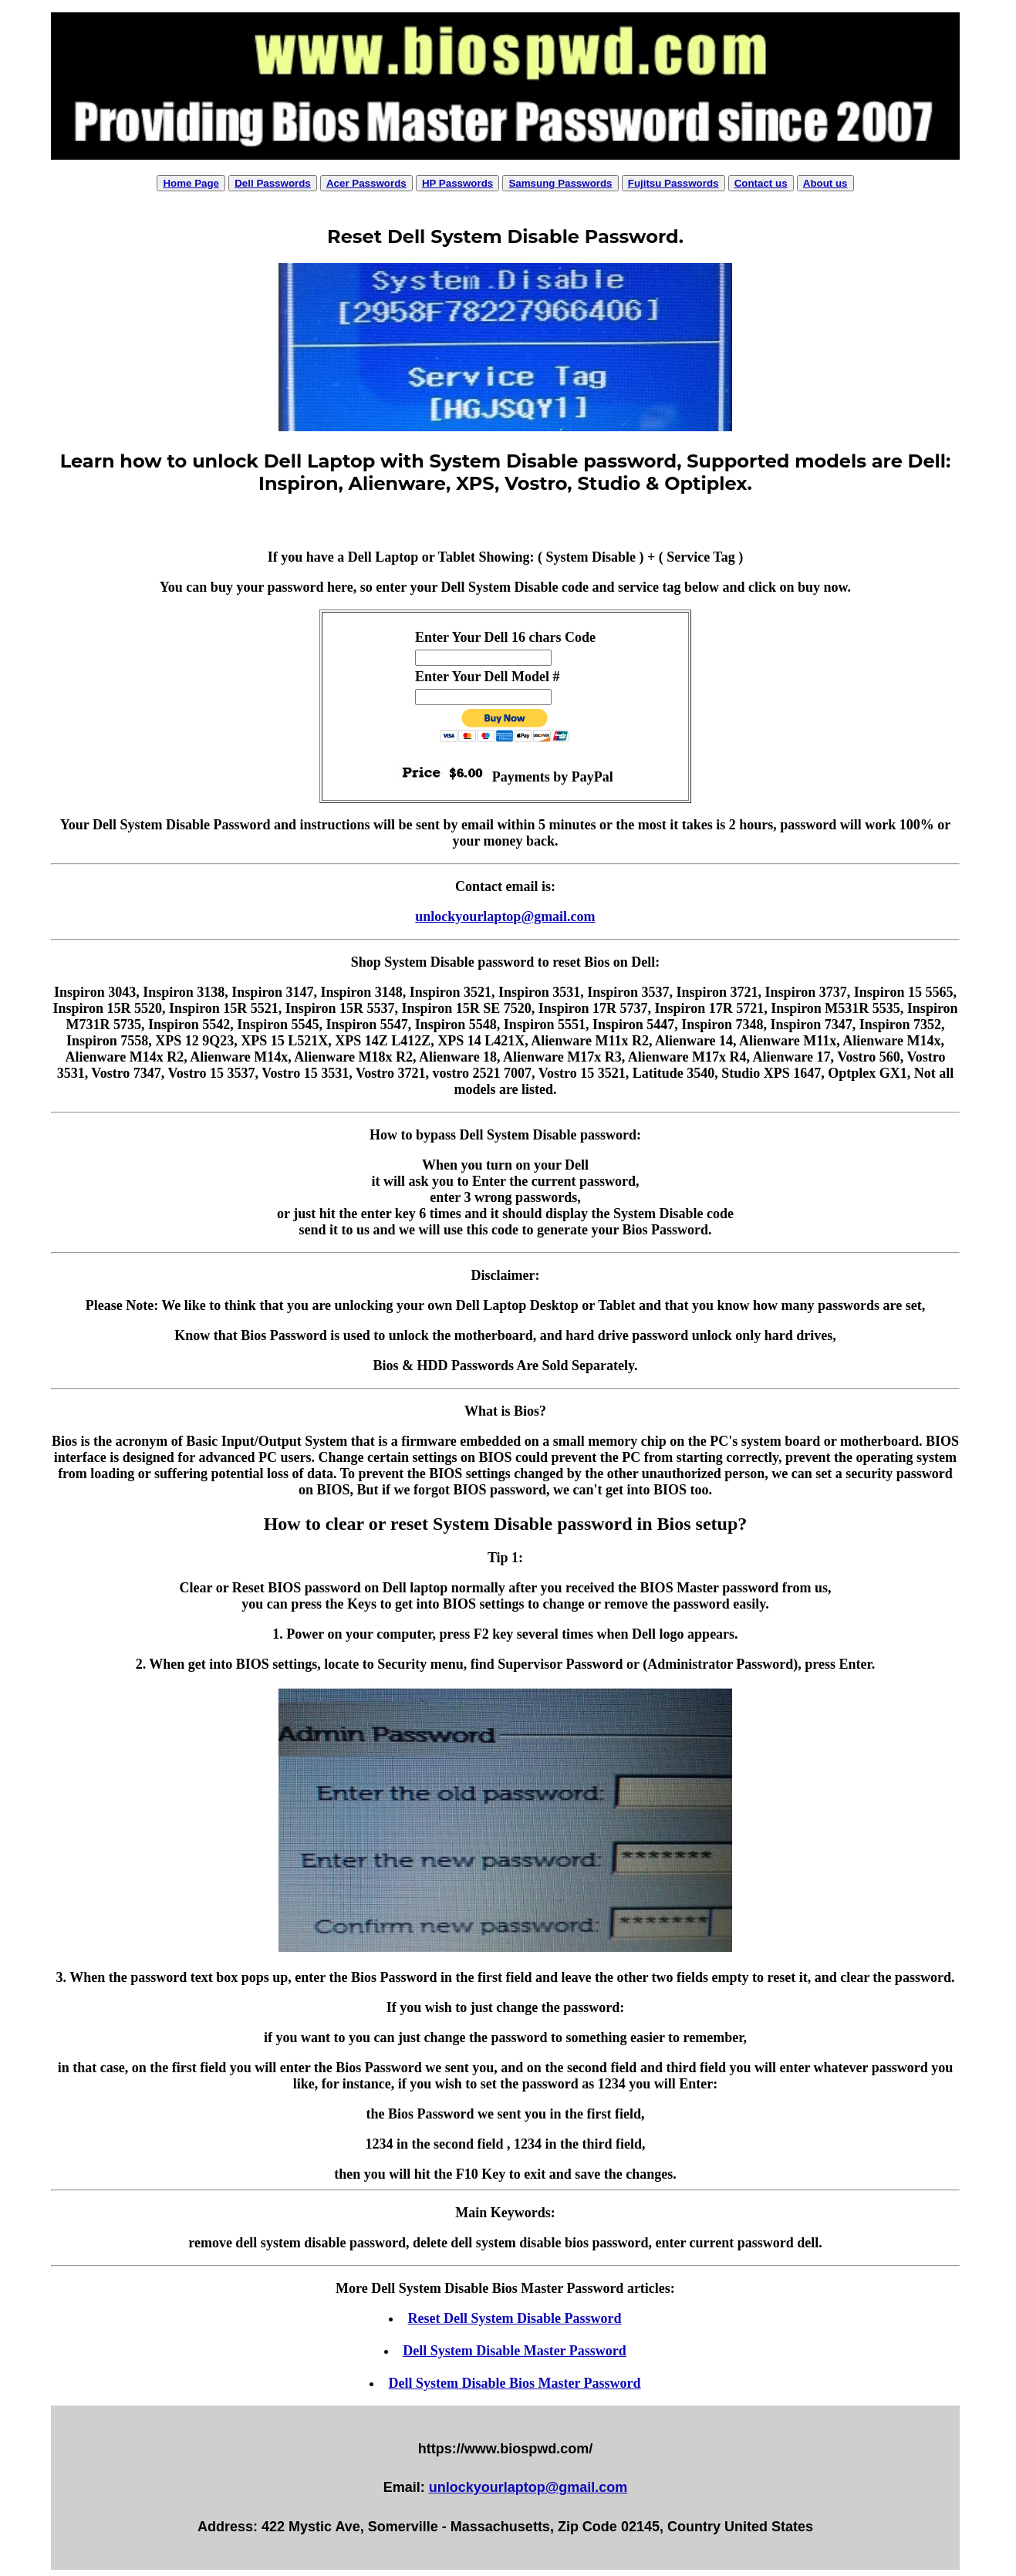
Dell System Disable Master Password (514, 2350)
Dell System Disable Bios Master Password (514, 2383)
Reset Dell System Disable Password (514, 2318)
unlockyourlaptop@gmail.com (505, 916)
